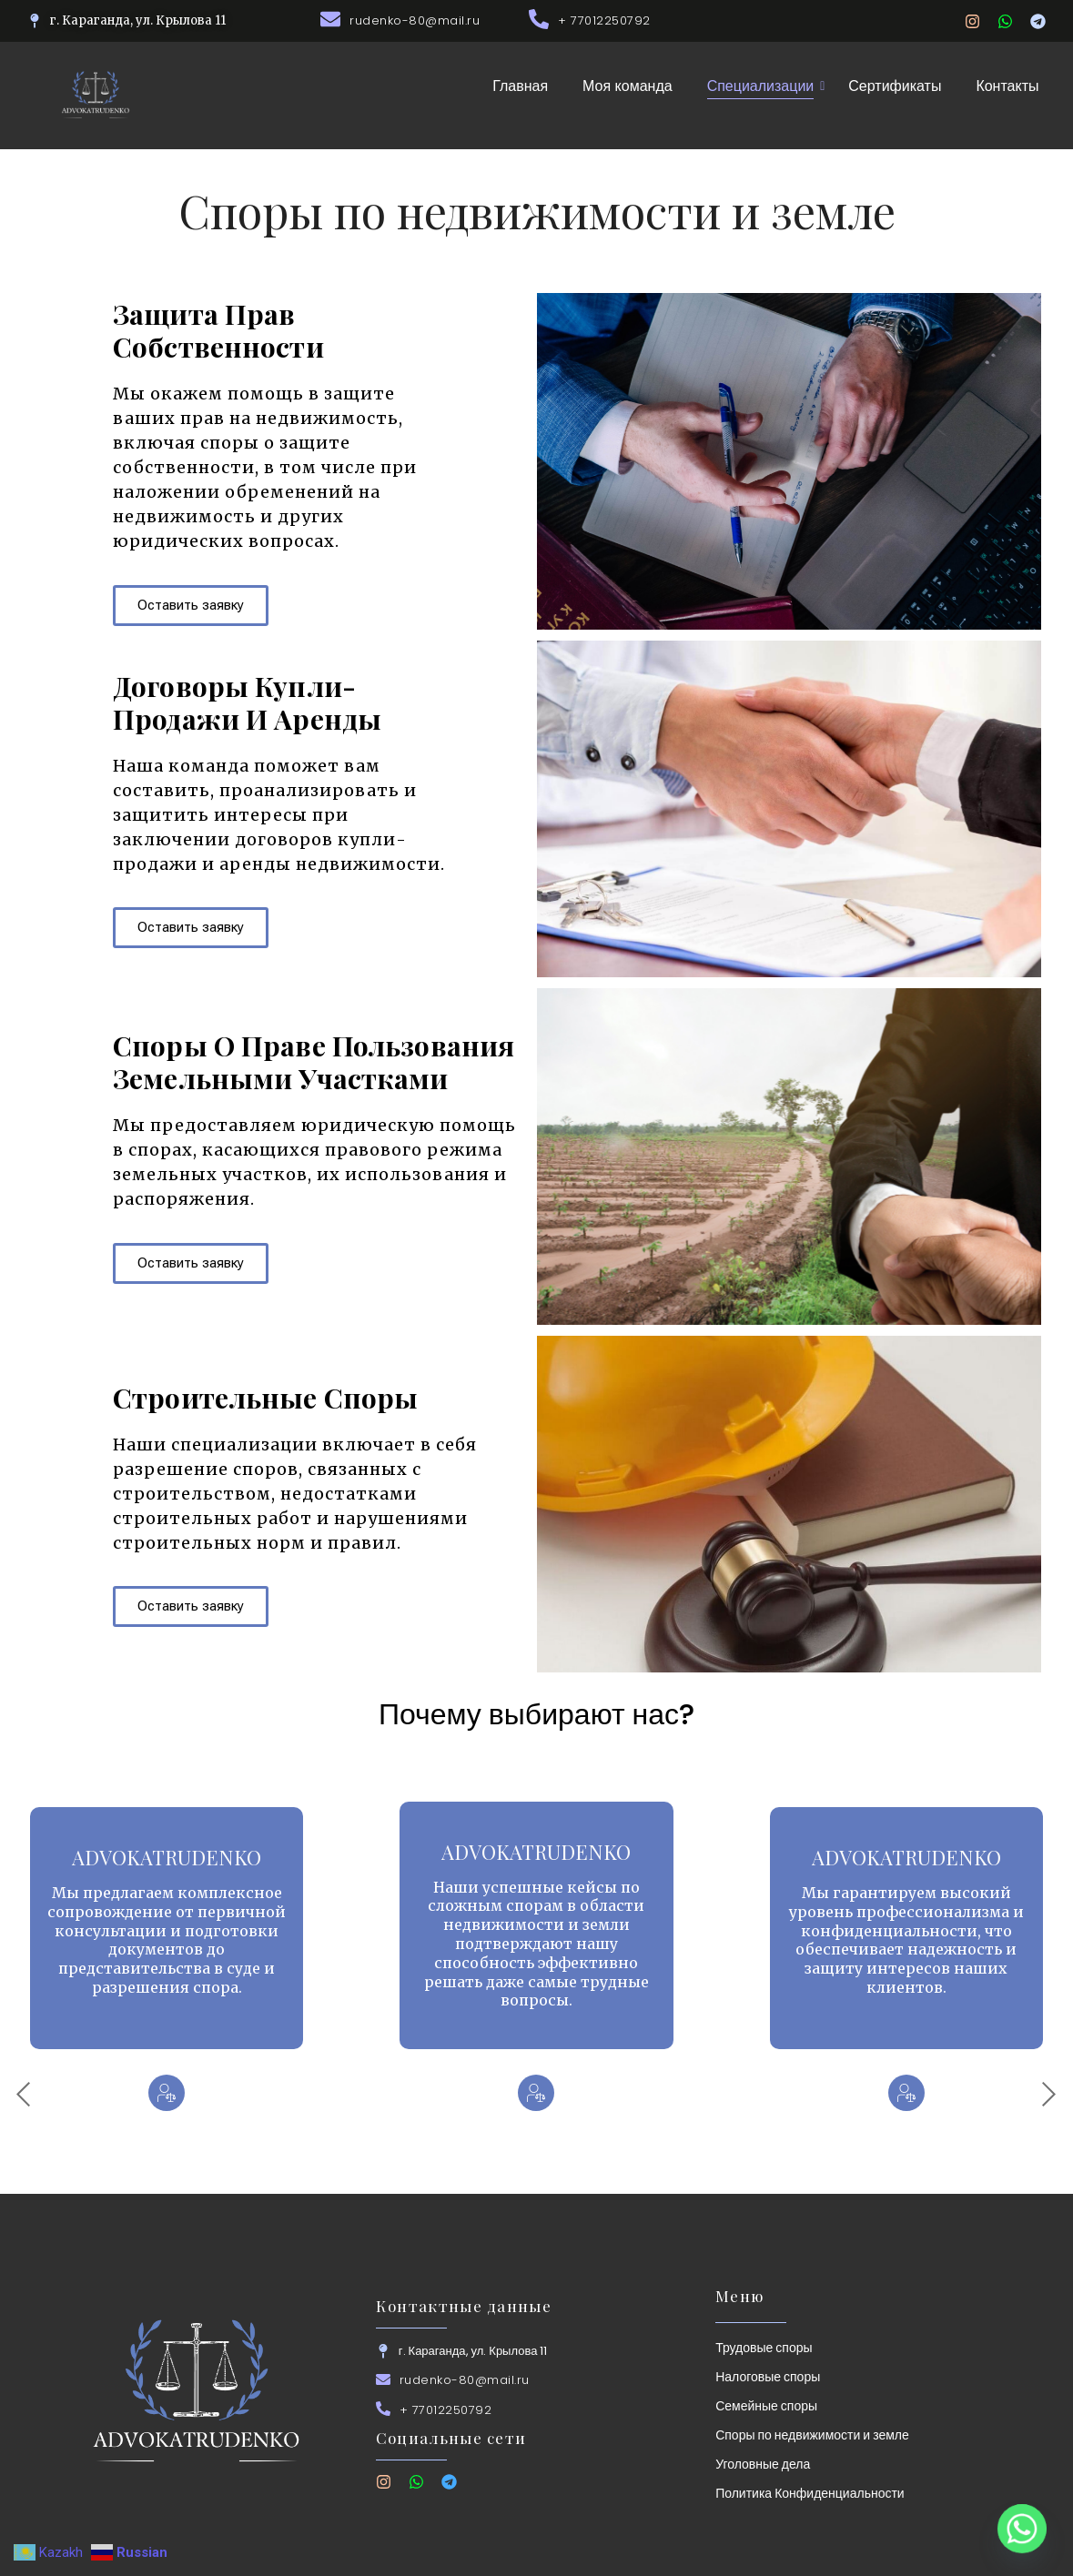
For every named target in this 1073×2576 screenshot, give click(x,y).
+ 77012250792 (604, 20)
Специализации (764, 86)
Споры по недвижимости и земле (812, 2434)
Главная (520, 86)
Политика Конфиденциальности (810, 2492)
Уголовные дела (762, 2463)
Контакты (1007, 86)
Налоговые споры (767, 2376)
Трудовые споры (763, 2347)
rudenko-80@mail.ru (414, 20)
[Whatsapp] (1022, 2528)
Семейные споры (766, 2405)
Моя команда (627, 86)
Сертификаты (894, 86)
